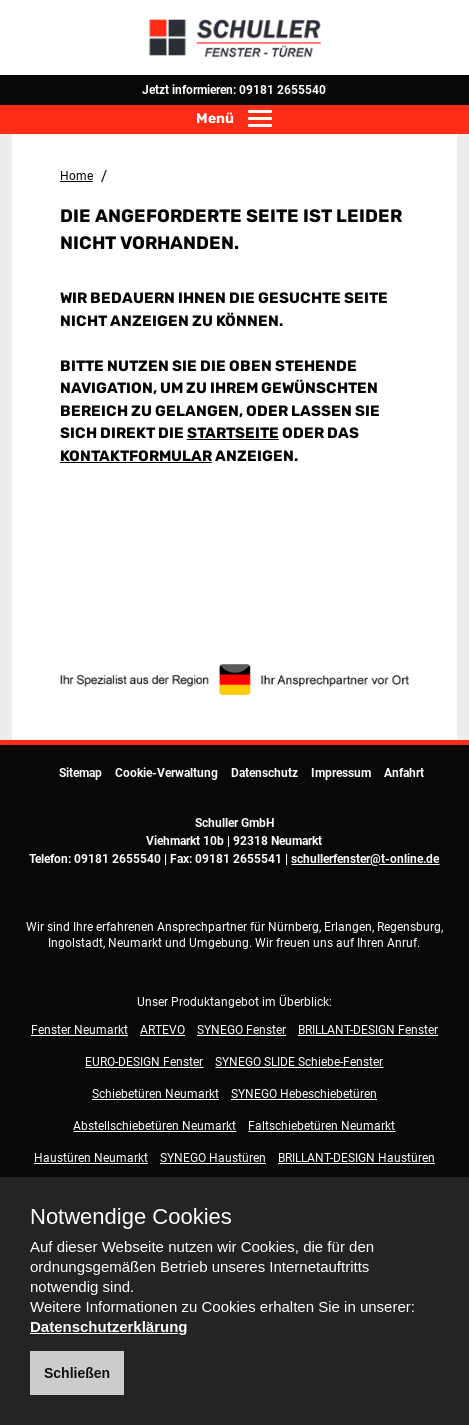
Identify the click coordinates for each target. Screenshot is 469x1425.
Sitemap (80, 773)
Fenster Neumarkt (79, 1030)
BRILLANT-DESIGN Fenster (368, 1030)
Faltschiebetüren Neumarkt (321, 1126)
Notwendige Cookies (131, 1217)
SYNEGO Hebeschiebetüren (304, 1094)
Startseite (233, 433)
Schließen (77, 1373)
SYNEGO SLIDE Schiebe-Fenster (299, 1062)
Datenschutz (264, 773)
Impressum (341, 773)
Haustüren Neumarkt (91, 1158)
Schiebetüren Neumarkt (155, 1094)
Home (76, 176)
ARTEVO (162, 1030)
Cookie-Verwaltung (166, 773)
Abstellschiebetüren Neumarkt (154, 1126)
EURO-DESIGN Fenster (144, 1062)
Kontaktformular (136, 456)
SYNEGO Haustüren (213, 1158)
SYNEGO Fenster (241, 1030)
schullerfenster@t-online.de (365, 859)
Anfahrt (404, 773)
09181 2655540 (282, 90)
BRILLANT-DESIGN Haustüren (356, 1158)
